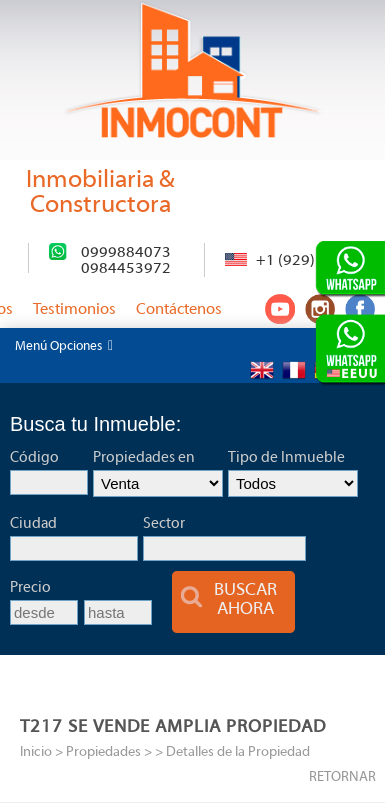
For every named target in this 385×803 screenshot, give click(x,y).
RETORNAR (342, 777)
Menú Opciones (64, 346)
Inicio (36, 752)
